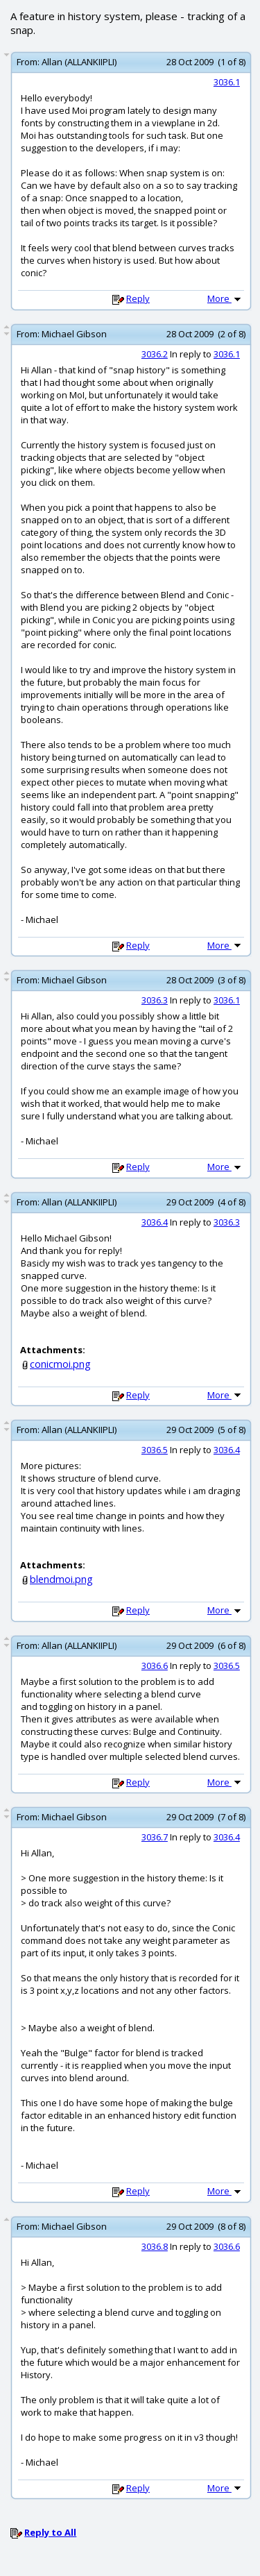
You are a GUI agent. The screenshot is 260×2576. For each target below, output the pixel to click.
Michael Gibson (74, 334)
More (225, 298)
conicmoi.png (60, 1364)
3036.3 (154, 1000)
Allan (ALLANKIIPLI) (79, 62)
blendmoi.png (61, 1579)
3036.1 (227, 82)
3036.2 (154, 354)
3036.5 (154, 1449)
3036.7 (154, 1837)
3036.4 (154, 1222)
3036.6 (154, 1665)
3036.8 (154, 2246)
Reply (138, 298)
